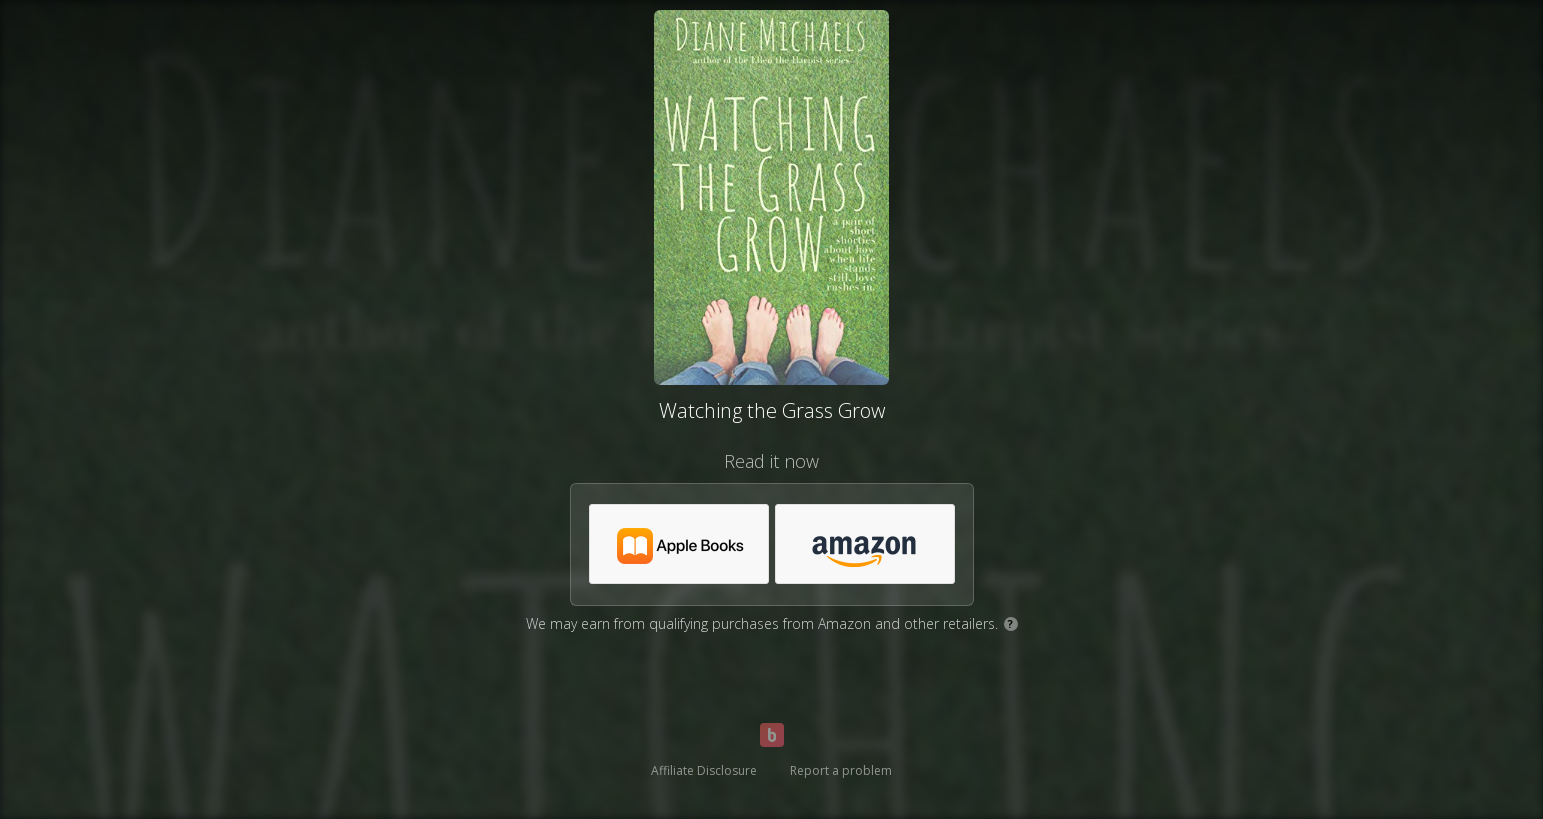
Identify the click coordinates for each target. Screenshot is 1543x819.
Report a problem (841, 770)
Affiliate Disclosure (704, 770)
